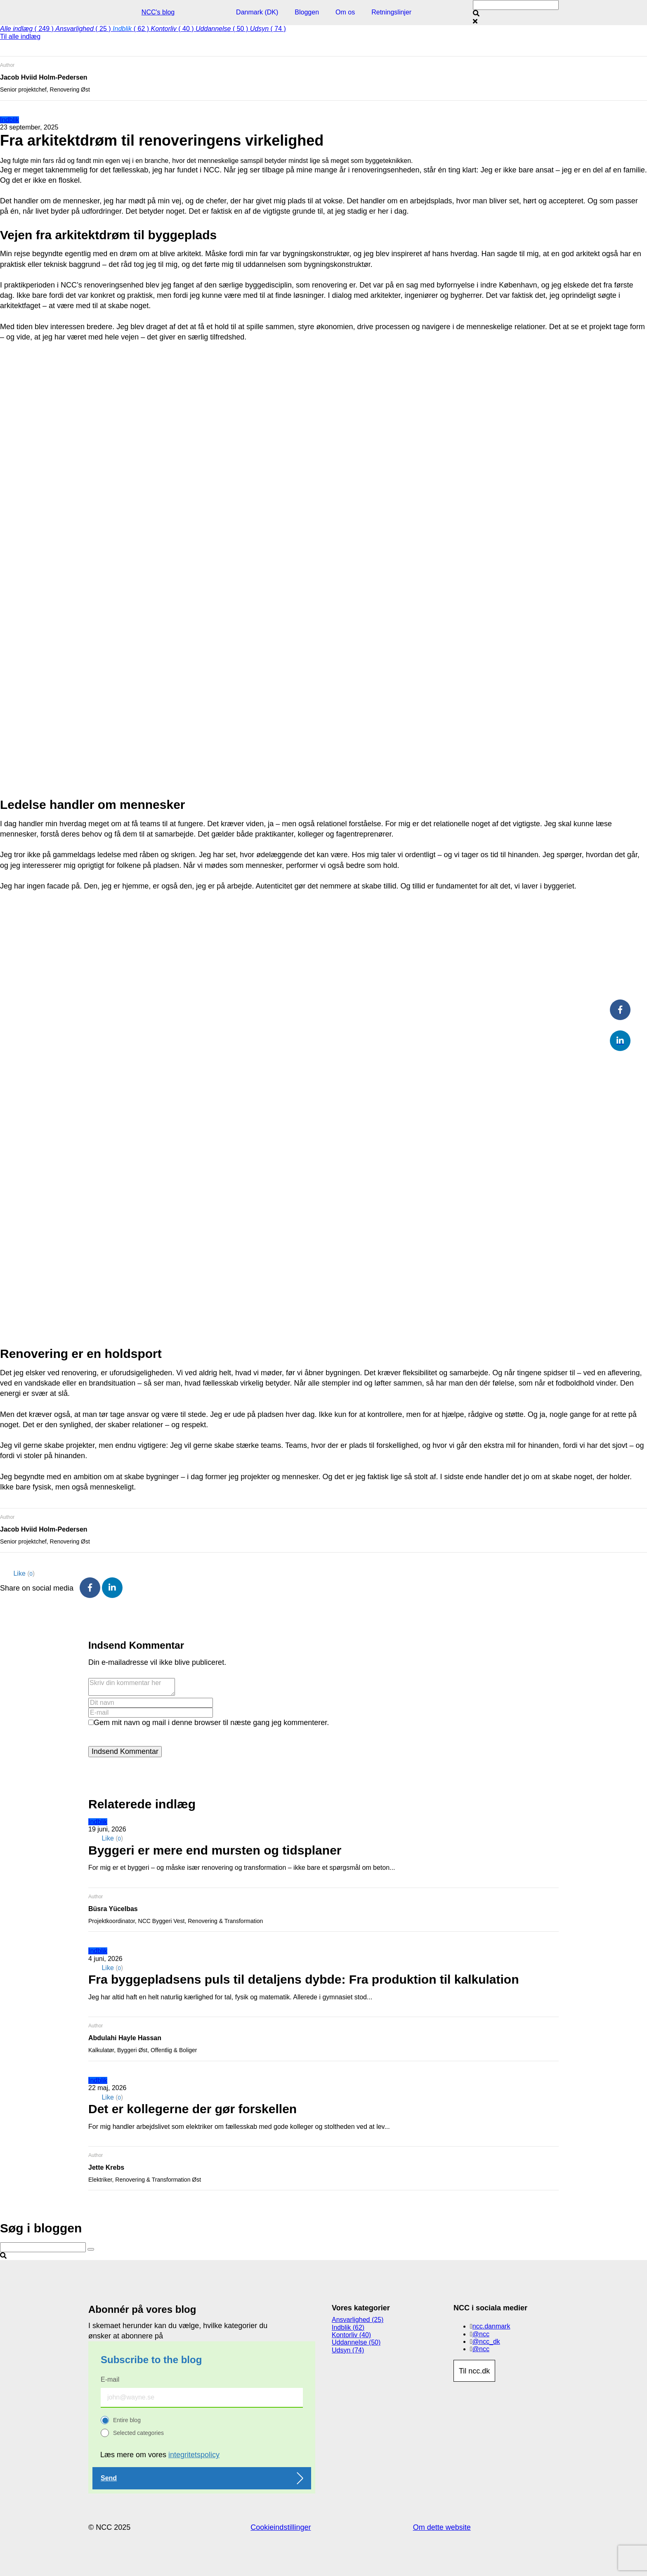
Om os (345, 12)
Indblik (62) (348, 2327)
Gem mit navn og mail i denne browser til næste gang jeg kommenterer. (211, 1722)
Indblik (9, 119)
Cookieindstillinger (280, 2527)
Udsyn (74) (348, 2350)
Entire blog (127, 2420)
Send (109, 2478)
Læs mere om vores (160, 2455)
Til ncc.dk (474, 2371)
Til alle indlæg (20, 36)
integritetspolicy (194, 2455)
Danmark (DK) (257, 12)
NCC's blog (158, 12)
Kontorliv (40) (351, 2334)
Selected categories (138, 2433)
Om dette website (442, 2527)
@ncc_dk (486, 2341)
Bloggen (307, 12)
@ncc (480, 2334)
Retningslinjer (391, 12)
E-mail (110, 2379)
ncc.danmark (491, 2326)
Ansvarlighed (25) (357, 2319)
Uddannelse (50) (356, 2342)
